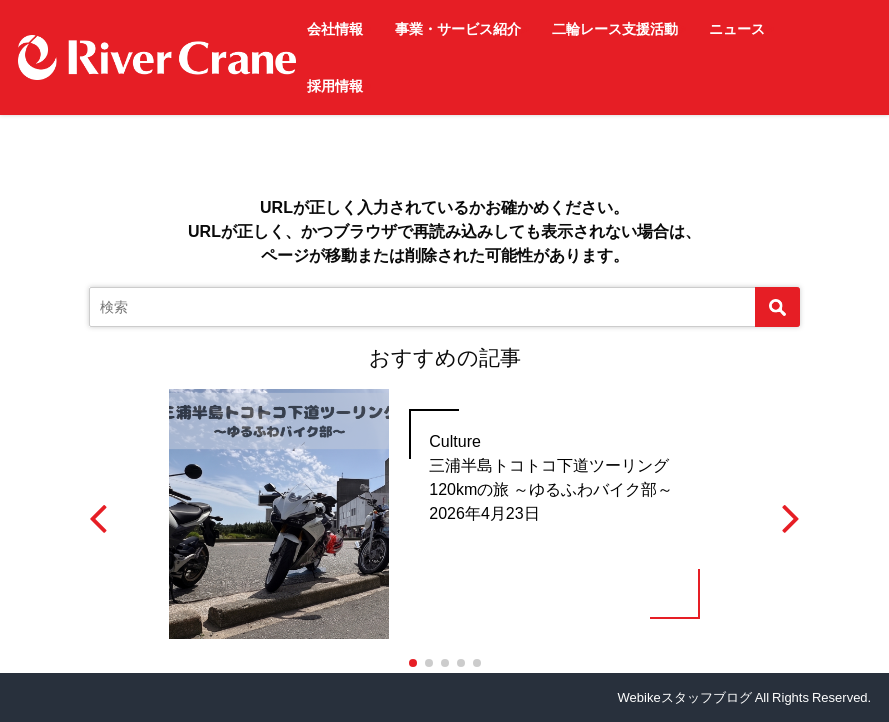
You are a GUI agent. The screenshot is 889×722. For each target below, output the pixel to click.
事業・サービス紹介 (458, 29)
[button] (413, 663)
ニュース (737, 29)
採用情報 (335, 86)
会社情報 (335, 29)
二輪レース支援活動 (615, 29)
